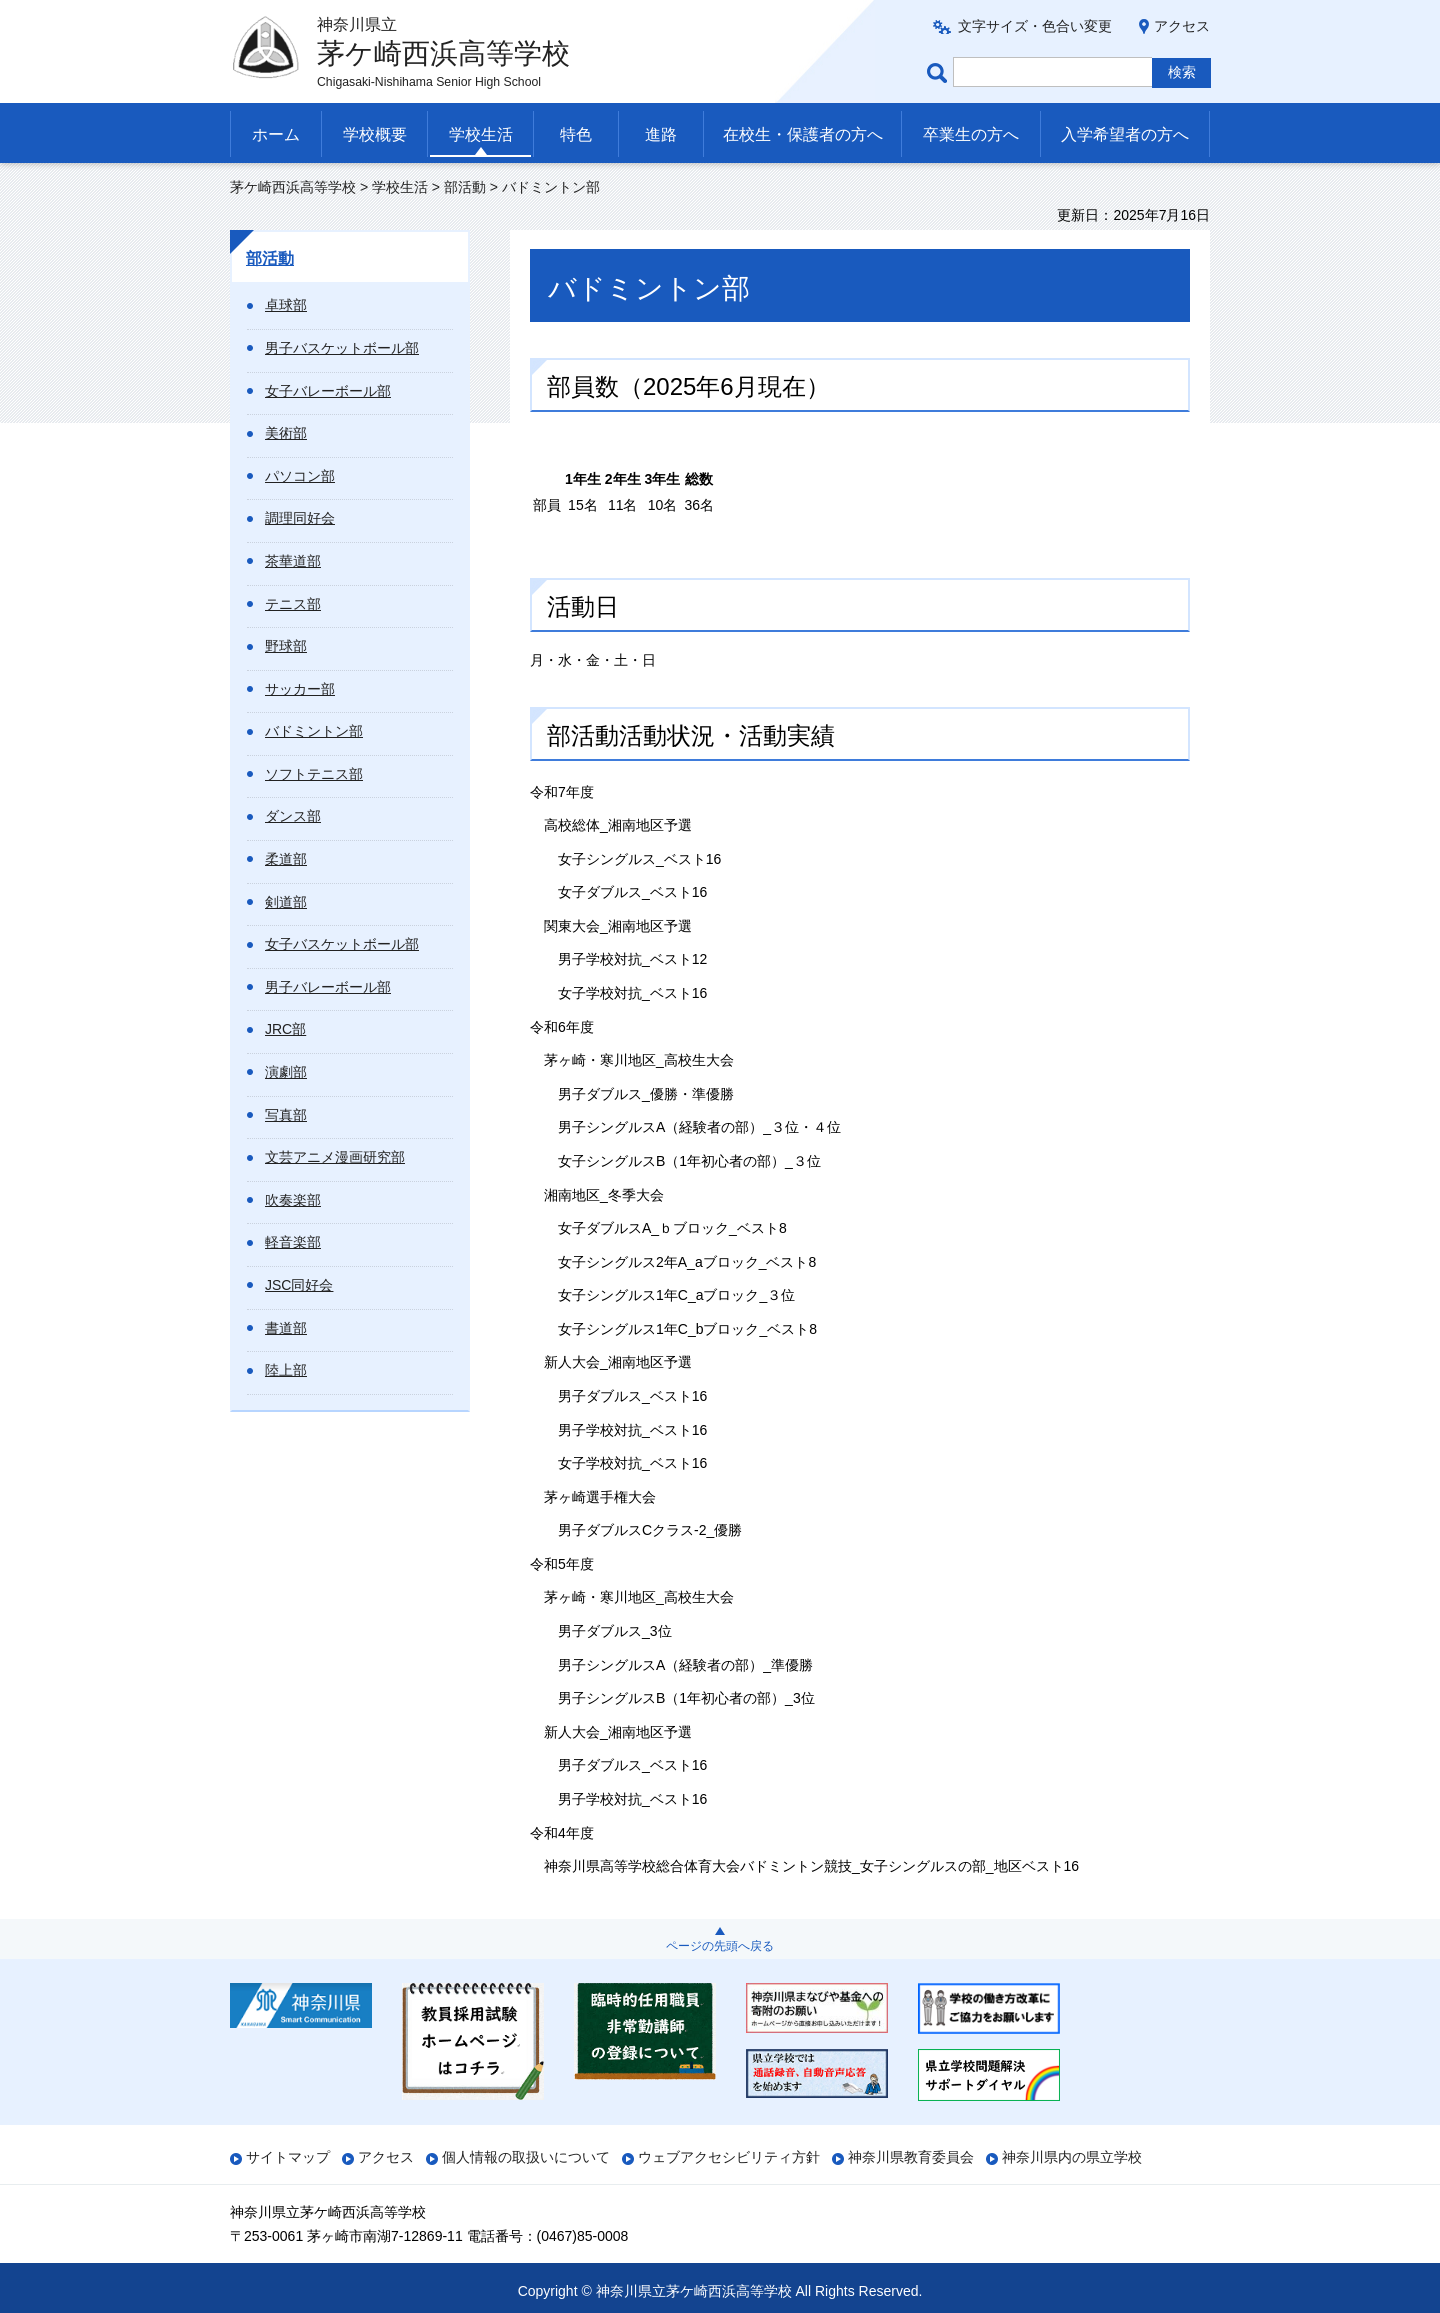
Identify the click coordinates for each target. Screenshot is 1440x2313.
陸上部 (286, 1370)
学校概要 (375, 134)
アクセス (1182, 26)
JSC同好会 (299, 1285)
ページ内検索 (940, 72)
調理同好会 (300, 518)
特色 (576, 134)
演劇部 (286, 1072)
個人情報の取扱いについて (526, 2157)
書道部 (286, 1328)
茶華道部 (293, 561)
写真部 (286, 1115)
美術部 (286, 433)
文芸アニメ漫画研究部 (335, 1157)
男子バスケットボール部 (342, 348)
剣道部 (286, 902)
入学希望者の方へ (1125, 134)
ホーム (276, 134)
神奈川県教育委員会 (911, 2157)
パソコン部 (300, 476)
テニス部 (293, 604)
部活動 (465, 187)
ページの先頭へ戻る (720, 1946)
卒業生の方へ (971, 134)
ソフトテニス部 (314, 774)
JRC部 (285, 1029)
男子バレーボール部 (328, 987)
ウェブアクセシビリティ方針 (729, 2157)
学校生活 (481, 134)
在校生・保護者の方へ (803, 134)
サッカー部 (300, 689)
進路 (661, 134)
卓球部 (286, 305)
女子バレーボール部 (328, 391)
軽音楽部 (293, 1242)
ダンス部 (293, 816)
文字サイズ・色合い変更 (1035, 26)
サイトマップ (288, 2157)
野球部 (286, 646)
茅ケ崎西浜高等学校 (293, 187)
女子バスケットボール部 (342, 944)
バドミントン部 (314, 731)
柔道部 (286, 859)
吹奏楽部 (293, 1200)
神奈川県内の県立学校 (1072, 2157)
